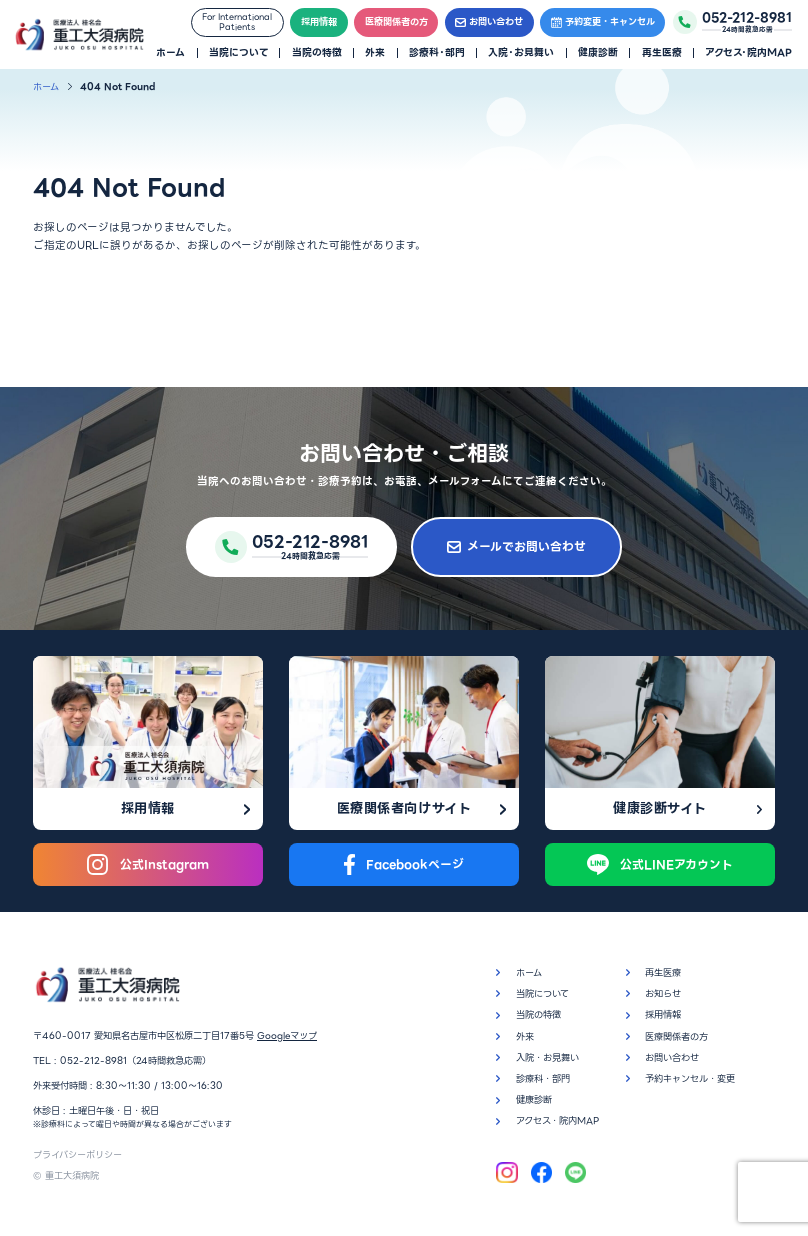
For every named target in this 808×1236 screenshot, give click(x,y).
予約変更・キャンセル (603, 21)
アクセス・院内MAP (748, 53)
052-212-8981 (93, 1060)
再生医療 (662, 53)
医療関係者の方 (396, 21)
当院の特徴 (317, 53)
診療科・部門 (437, 53)
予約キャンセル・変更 (690, 1078)
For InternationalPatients (237, 22)
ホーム (170, 53)
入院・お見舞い (521, 53)
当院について (238, 53)
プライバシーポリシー (77, 1154)
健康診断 (598, 53)
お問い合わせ (489, 21)
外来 (375, 53)
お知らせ (663, 993)
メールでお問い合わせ (516, 546)
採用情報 (319, 21)
